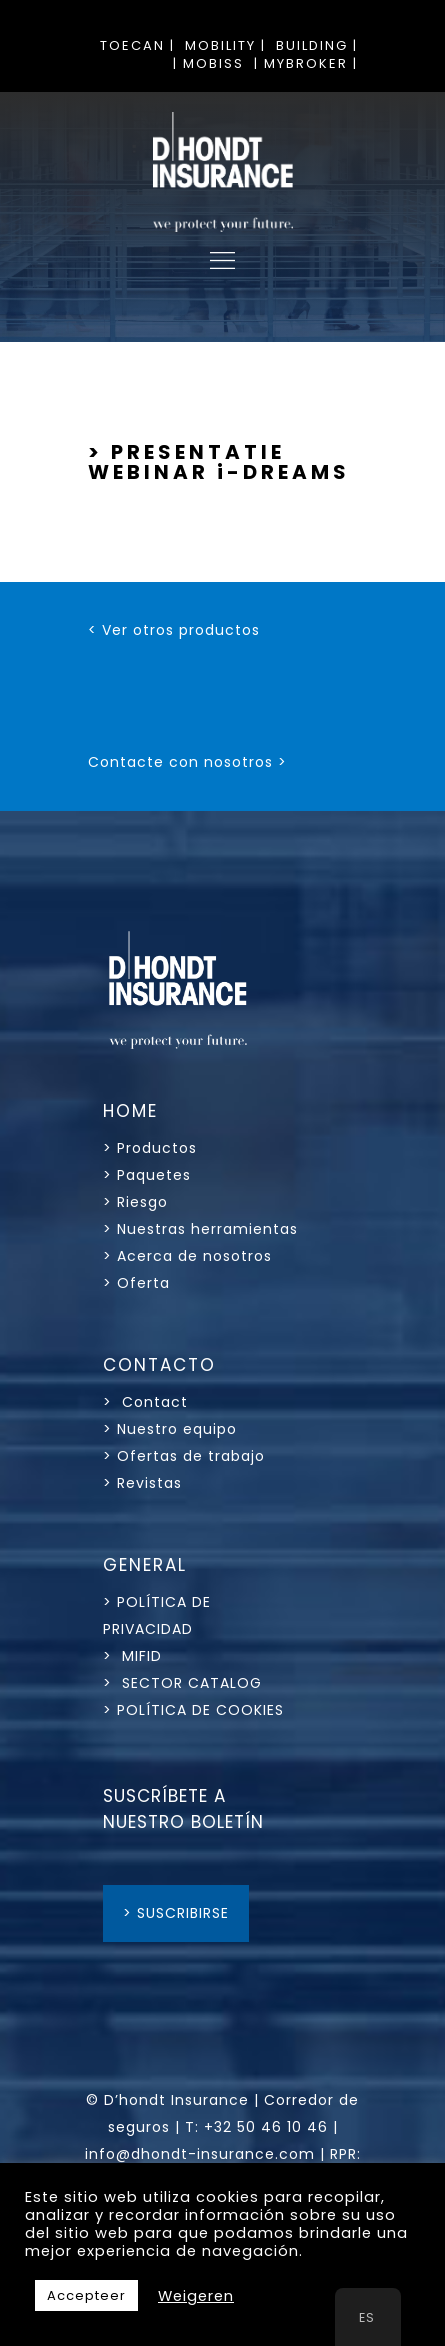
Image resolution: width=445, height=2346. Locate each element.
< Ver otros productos (174, 630)
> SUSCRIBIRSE (176, 1913)
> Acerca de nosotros (187, 1256)
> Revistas (142, 1483)
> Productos (150, 1148)
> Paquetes (147, 1175)
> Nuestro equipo (170, 1429)
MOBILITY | (225, 45)
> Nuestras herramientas (200, 1229)
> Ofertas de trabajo (184, 1456)
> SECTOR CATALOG (182, 1683)
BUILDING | (317, 45)
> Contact (148, 1402)
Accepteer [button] (86, 2295)
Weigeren (196, 2296)
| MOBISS (208, 63)
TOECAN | (137, 45)
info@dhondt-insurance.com (200, 2154)
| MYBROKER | (306, 63)
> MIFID (132, 1656)
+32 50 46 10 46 (266, 2127)
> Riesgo (135, 1202)
